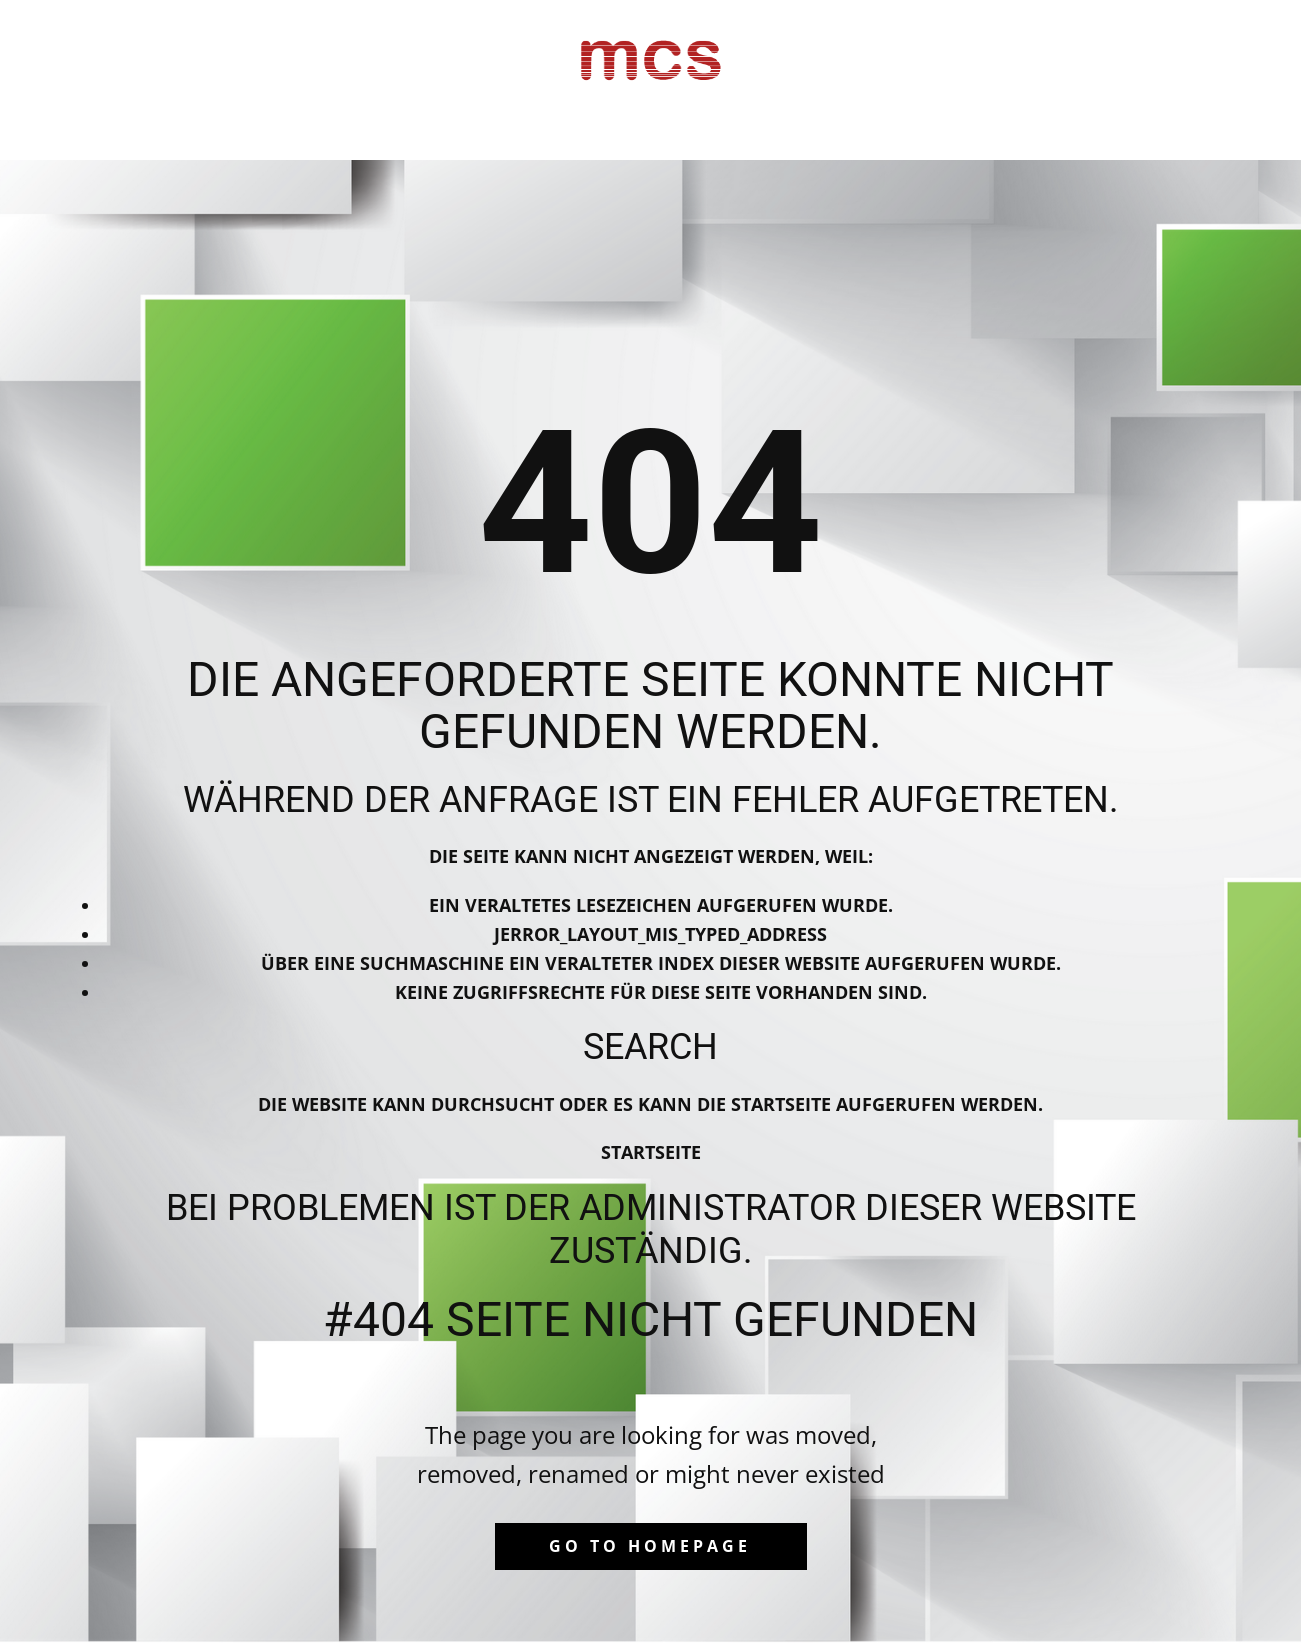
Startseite (651, 1152)
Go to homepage (650, 1546)
